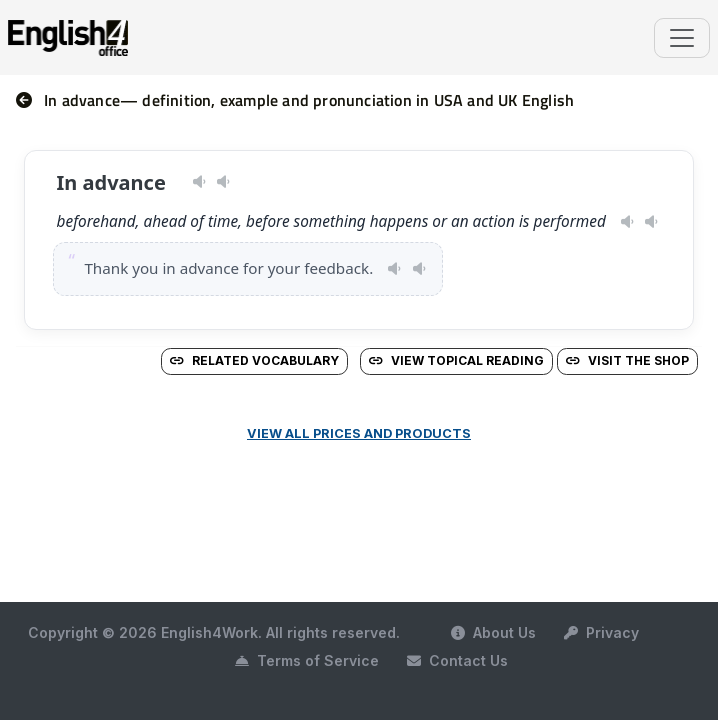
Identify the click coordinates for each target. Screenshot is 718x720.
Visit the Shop (627, 360)
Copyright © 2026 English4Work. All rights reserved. (214, 632)
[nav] (30, 100)
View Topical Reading (456, 360)
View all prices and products (359, 433)
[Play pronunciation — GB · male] (223, 182)
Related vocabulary (254, 360)
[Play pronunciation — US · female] (199, 182)
